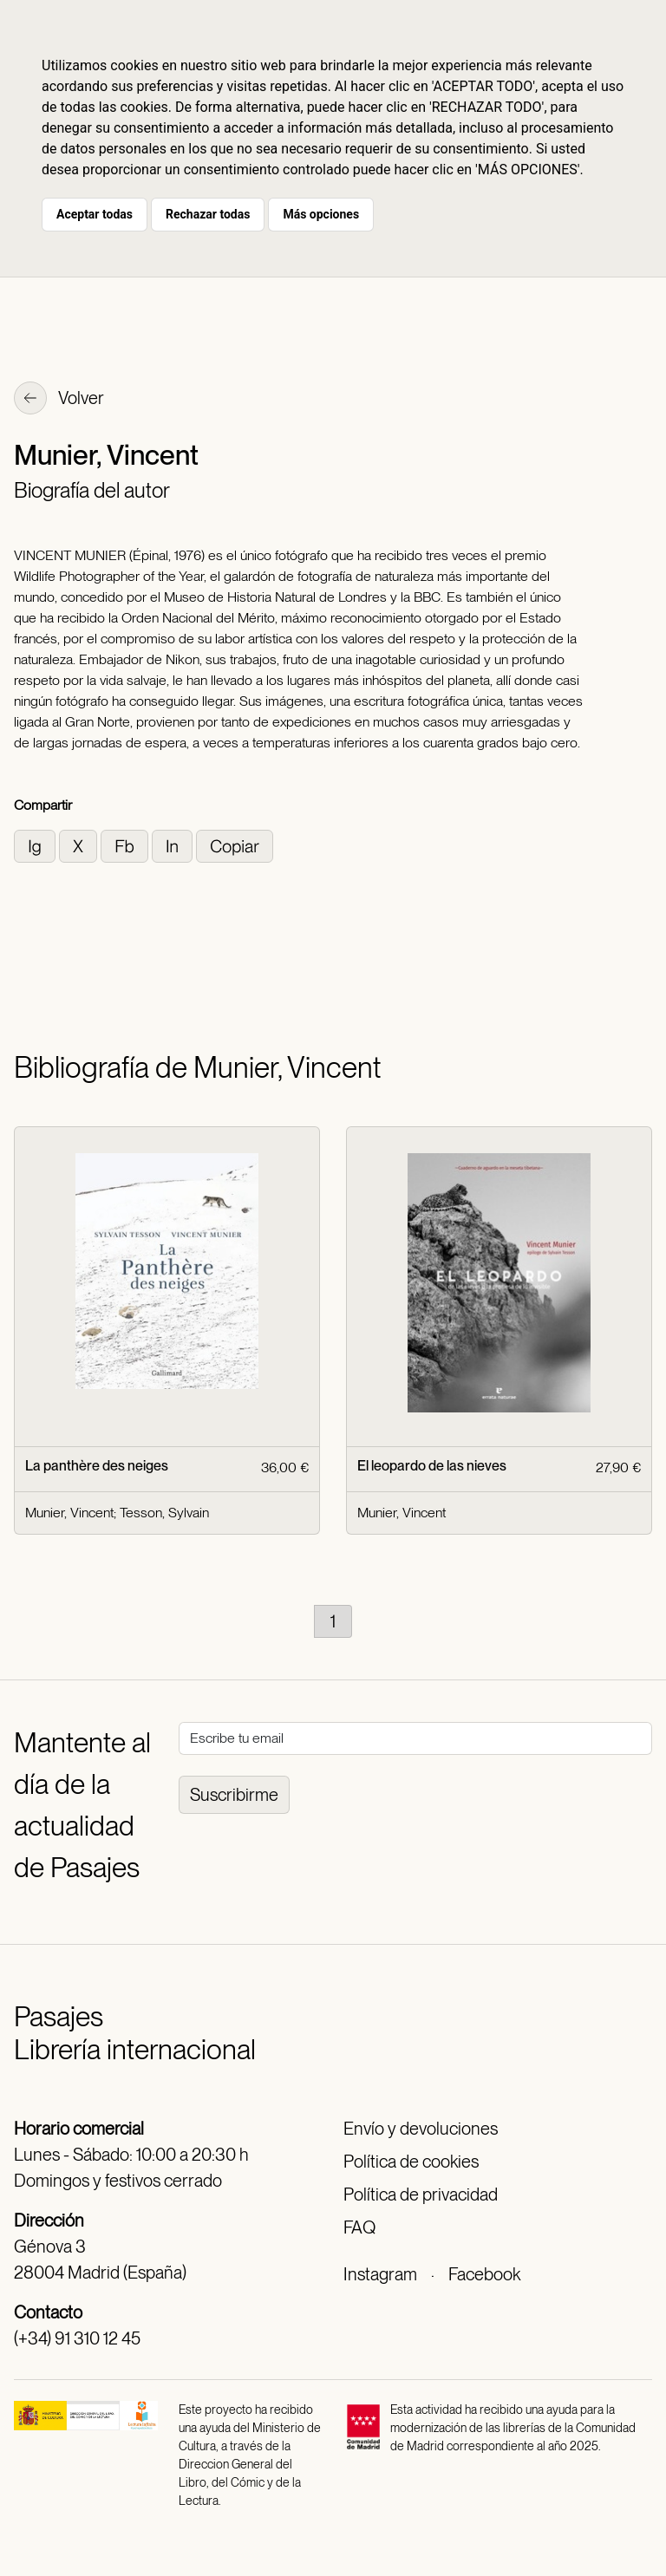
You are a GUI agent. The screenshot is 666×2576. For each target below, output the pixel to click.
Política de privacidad (420, 2194)
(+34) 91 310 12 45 (77, 2338)
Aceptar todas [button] (94, 214)
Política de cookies (411, 2161)
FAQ (359, 2227)
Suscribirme (234, 1794)
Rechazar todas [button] (208, 214)
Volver (59, 400)
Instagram (380, 2274)
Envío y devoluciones (420, 2128)
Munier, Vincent (69, 1512)
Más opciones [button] (321, 214)
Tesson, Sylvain (164, 1512)
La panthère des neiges (96, 1466)
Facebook (484, 2274)
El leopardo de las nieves (431, 1466)
